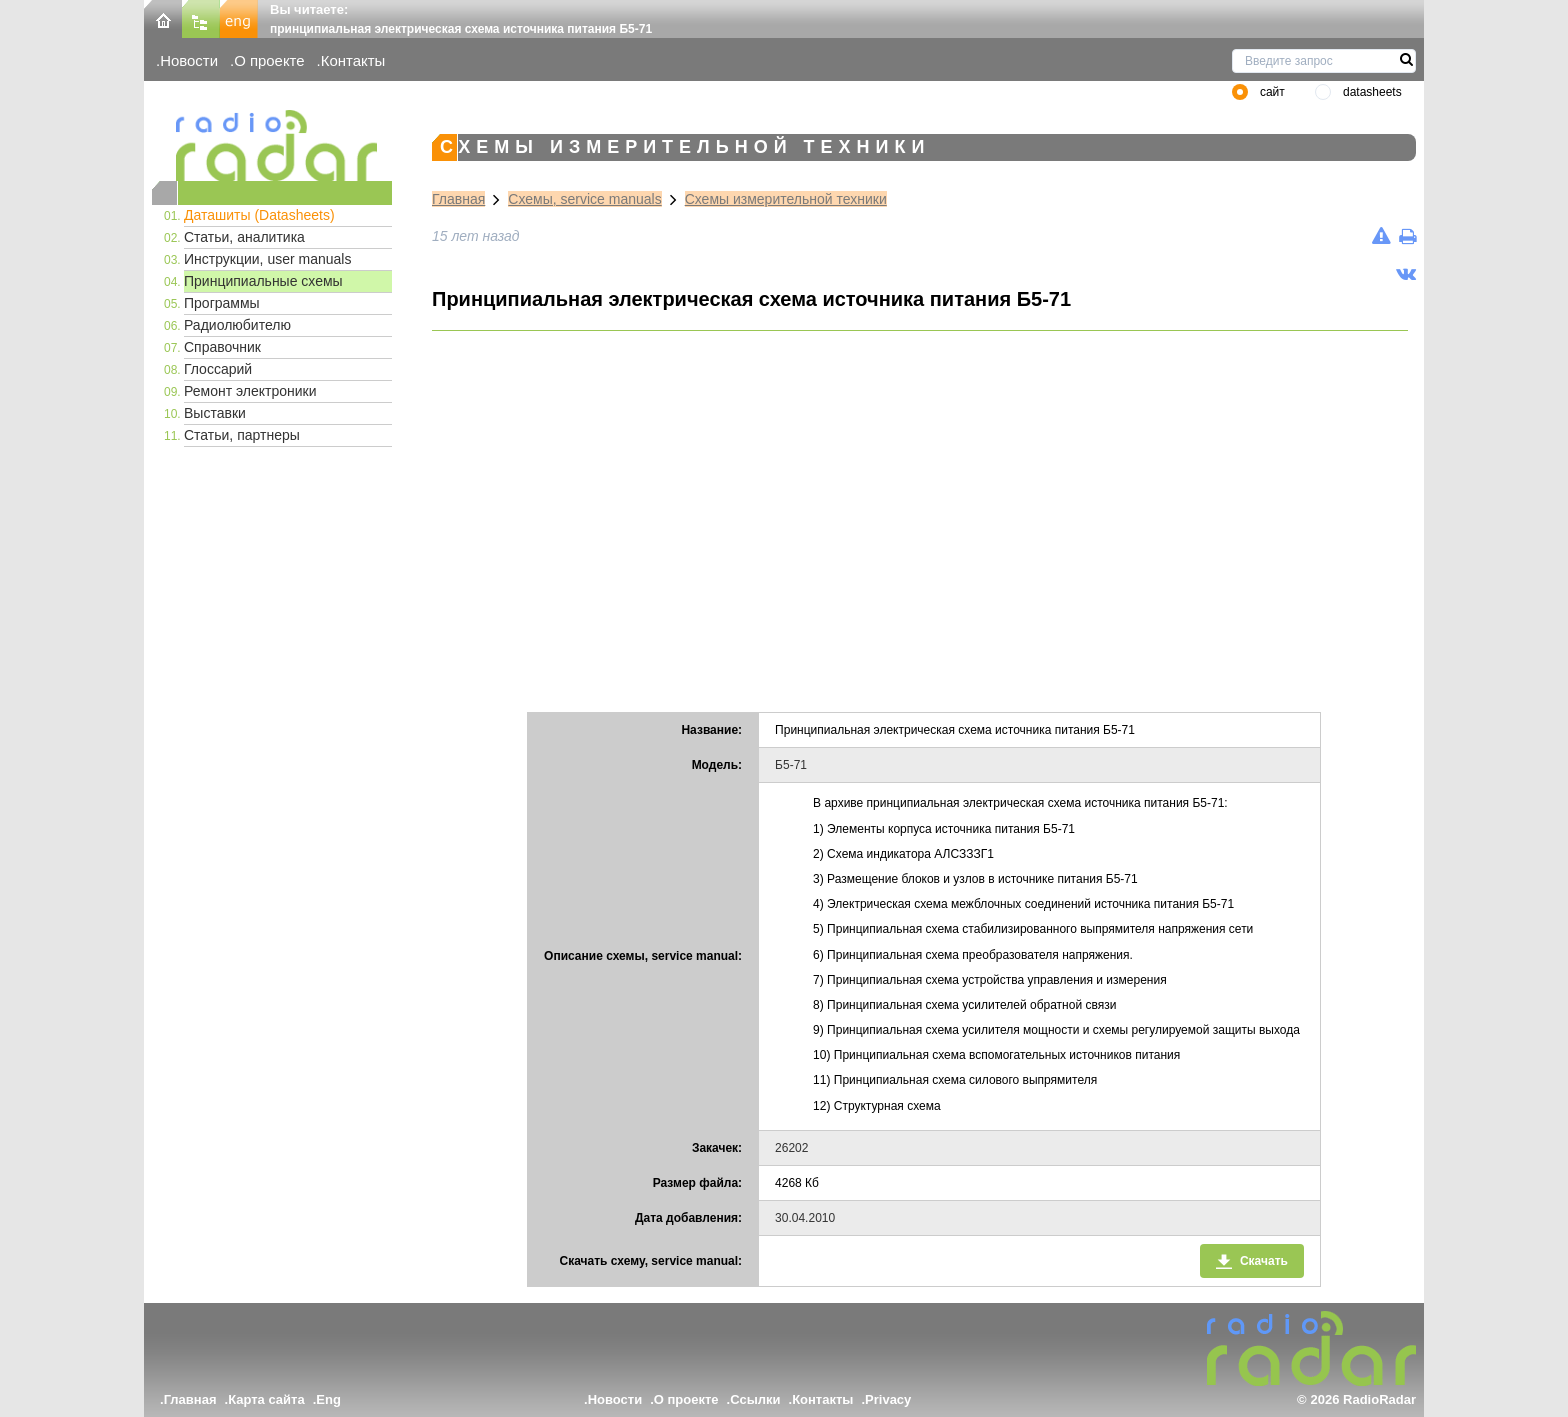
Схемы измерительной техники (786, 199)
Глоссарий (218, 369)
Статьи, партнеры (242, 435)
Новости (189, 60)
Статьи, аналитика (244, 237)
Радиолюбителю (237, 325)
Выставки (215, 413)
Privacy (888, 1399)
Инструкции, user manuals (267, 259)
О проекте (269, 60)
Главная (458, 199)
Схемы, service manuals (584, 199)
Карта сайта (266, 1399)
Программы (222, 303)
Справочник (222, 347)
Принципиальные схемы (263, 281)
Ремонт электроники (250, 391)
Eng (328, 1399)
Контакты (353, 60)
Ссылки (755, 1399)
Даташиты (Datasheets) (259, 215)
